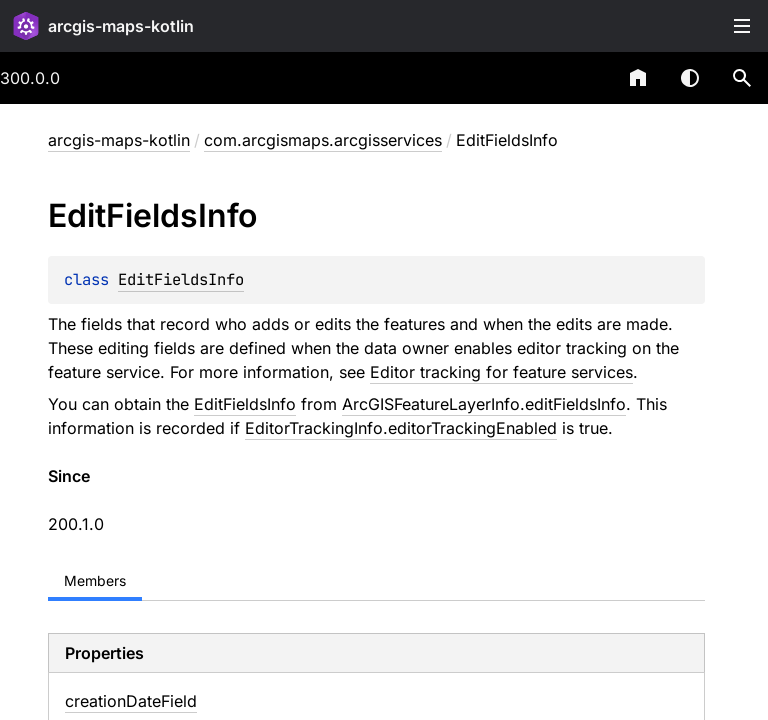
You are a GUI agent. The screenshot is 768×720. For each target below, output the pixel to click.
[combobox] (586, 78)
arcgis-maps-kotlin (121, 26)
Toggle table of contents (742, 26)
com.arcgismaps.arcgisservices (323, 140)
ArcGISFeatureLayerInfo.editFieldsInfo (484, 404)
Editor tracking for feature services (501, 372)
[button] (742, 78)
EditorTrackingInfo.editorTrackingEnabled (401, 428)
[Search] (742, 78)
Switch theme (690, 78)
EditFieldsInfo (181, 279)
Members (95, 580)
